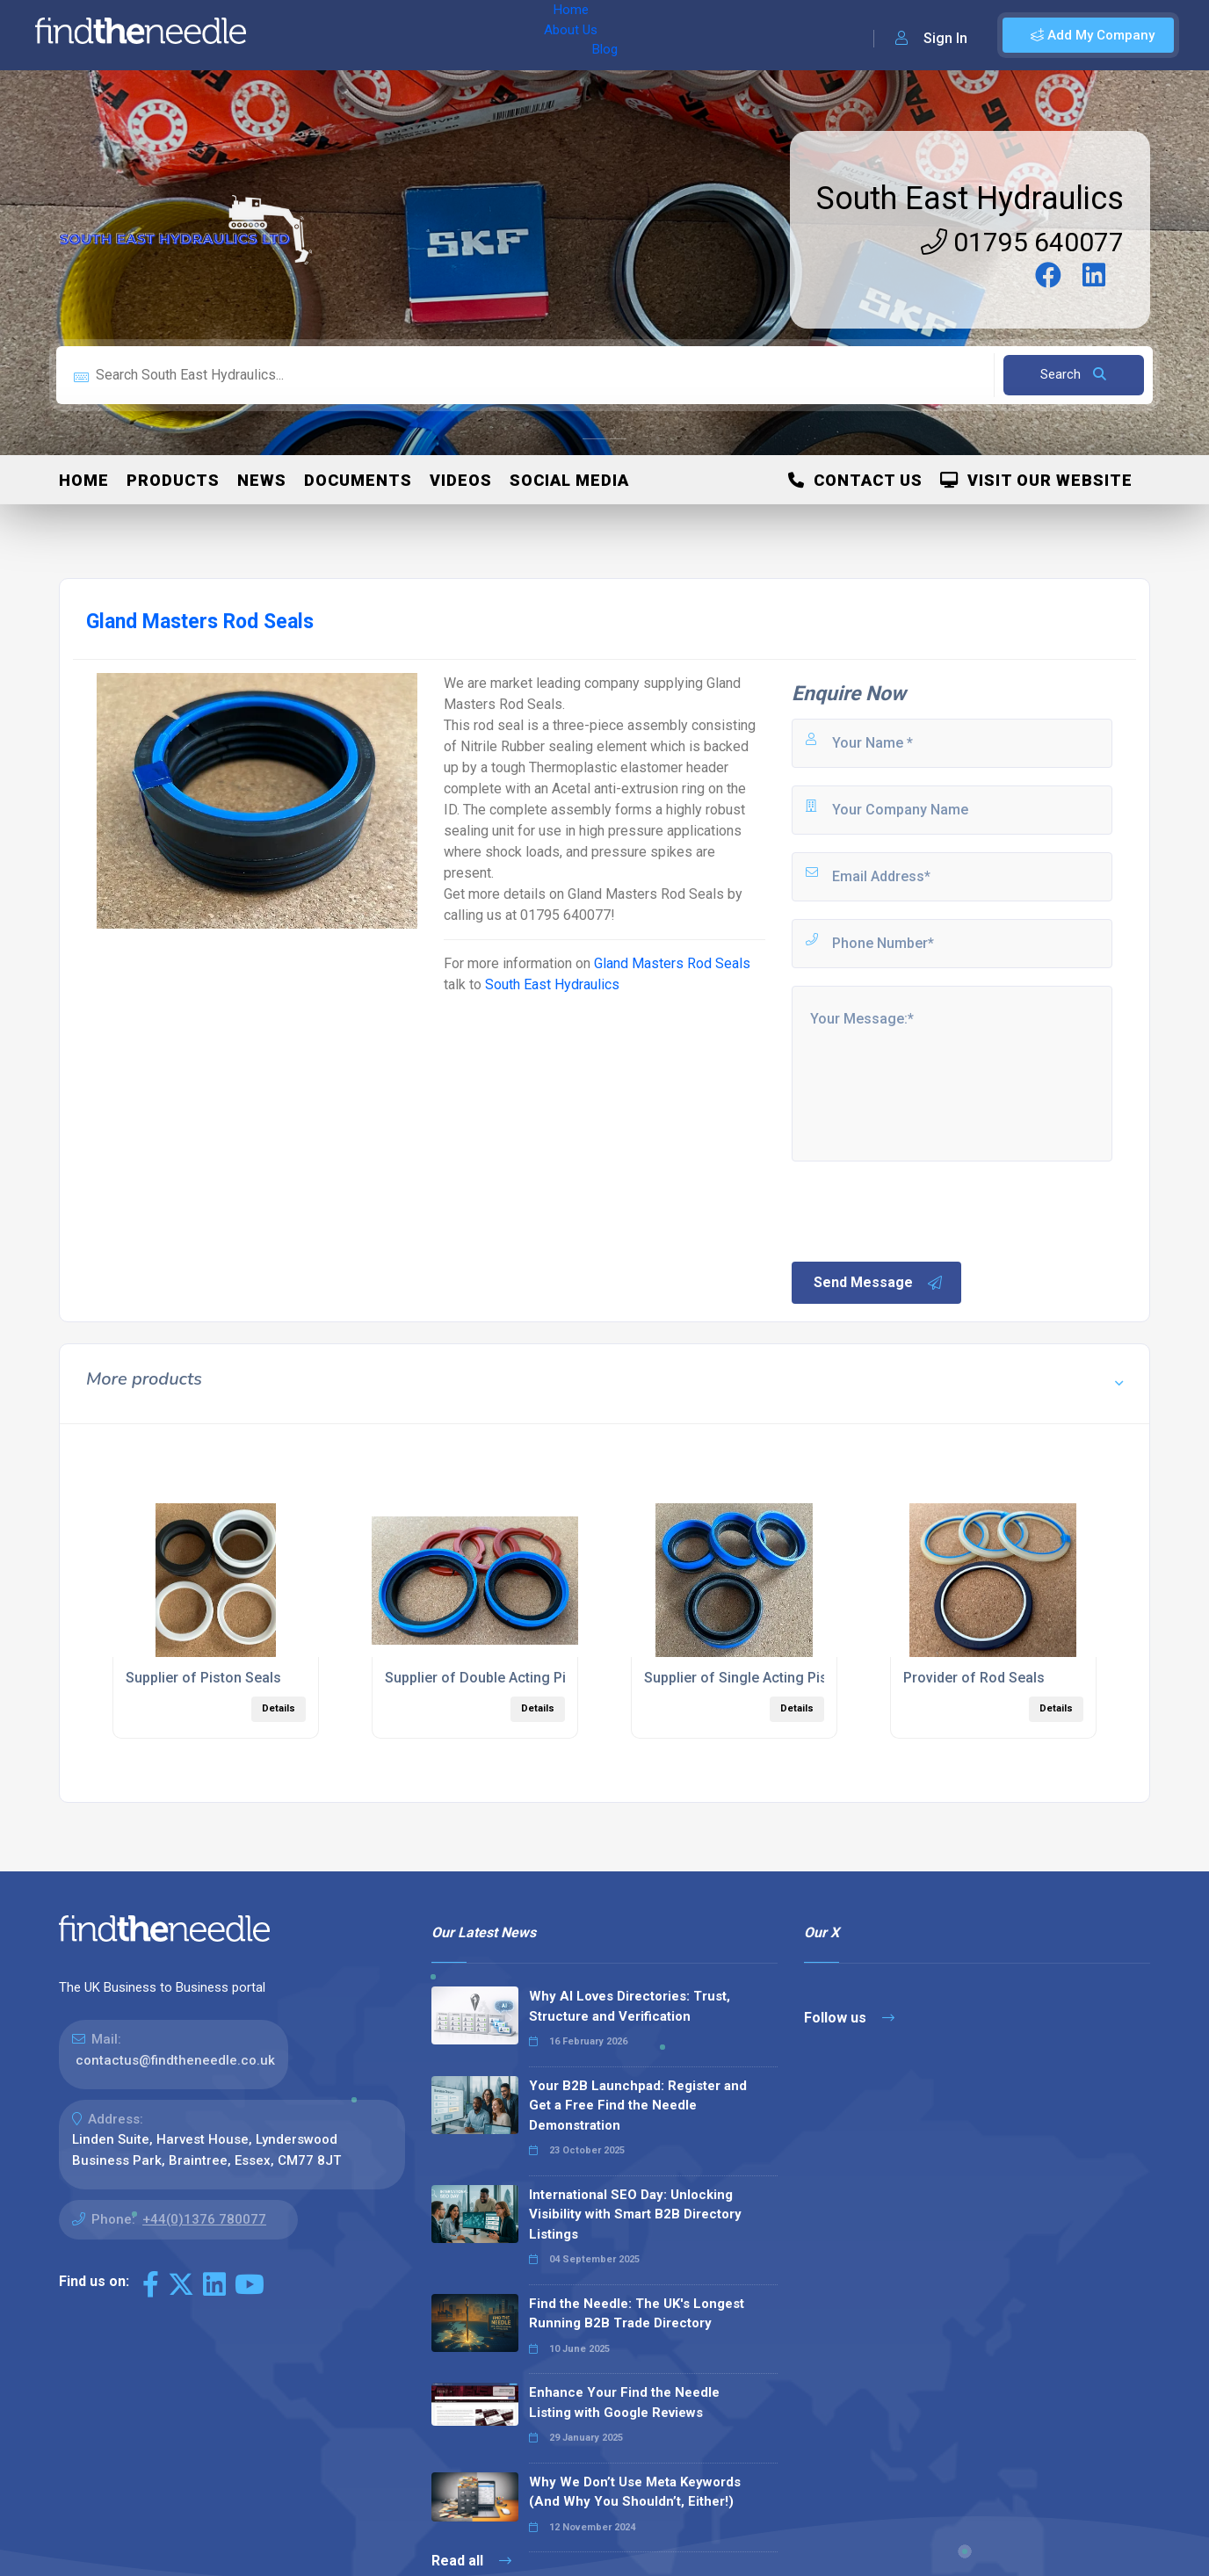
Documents (358, 480)
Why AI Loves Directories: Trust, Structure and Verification (629, 2006)
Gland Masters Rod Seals (672, 963)
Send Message (879, 1283)
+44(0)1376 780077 (204, 2219)
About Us (376, 35)
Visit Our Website (1036, 480)
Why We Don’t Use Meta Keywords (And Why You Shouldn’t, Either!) (635, 2492)
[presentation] (922, 1210)
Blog (438, 35)
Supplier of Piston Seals (203, 1677)
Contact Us (855, 480)
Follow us (849, 2017)
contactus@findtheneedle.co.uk (175, 2060)
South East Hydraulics (970, 198)
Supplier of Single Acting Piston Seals (766, 1677)
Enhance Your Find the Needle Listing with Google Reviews (624, 2402)
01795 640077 (1022, 242)
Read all (471, 2560)
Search (1073, 374)
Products (173, 480)
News (261, 480)
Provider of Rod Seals (974, 1677)
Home (310, 35)
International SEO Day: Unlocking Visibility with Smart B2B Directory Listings (635, 2214)
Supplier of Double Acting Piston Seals (509, 1677)
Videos (461, 480)
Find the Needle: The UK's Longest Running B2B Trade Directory (636, 2314)
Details (278, 1708)
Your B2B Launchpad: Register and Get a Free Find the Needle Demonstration (638, 2105)
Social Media (569, 480)
